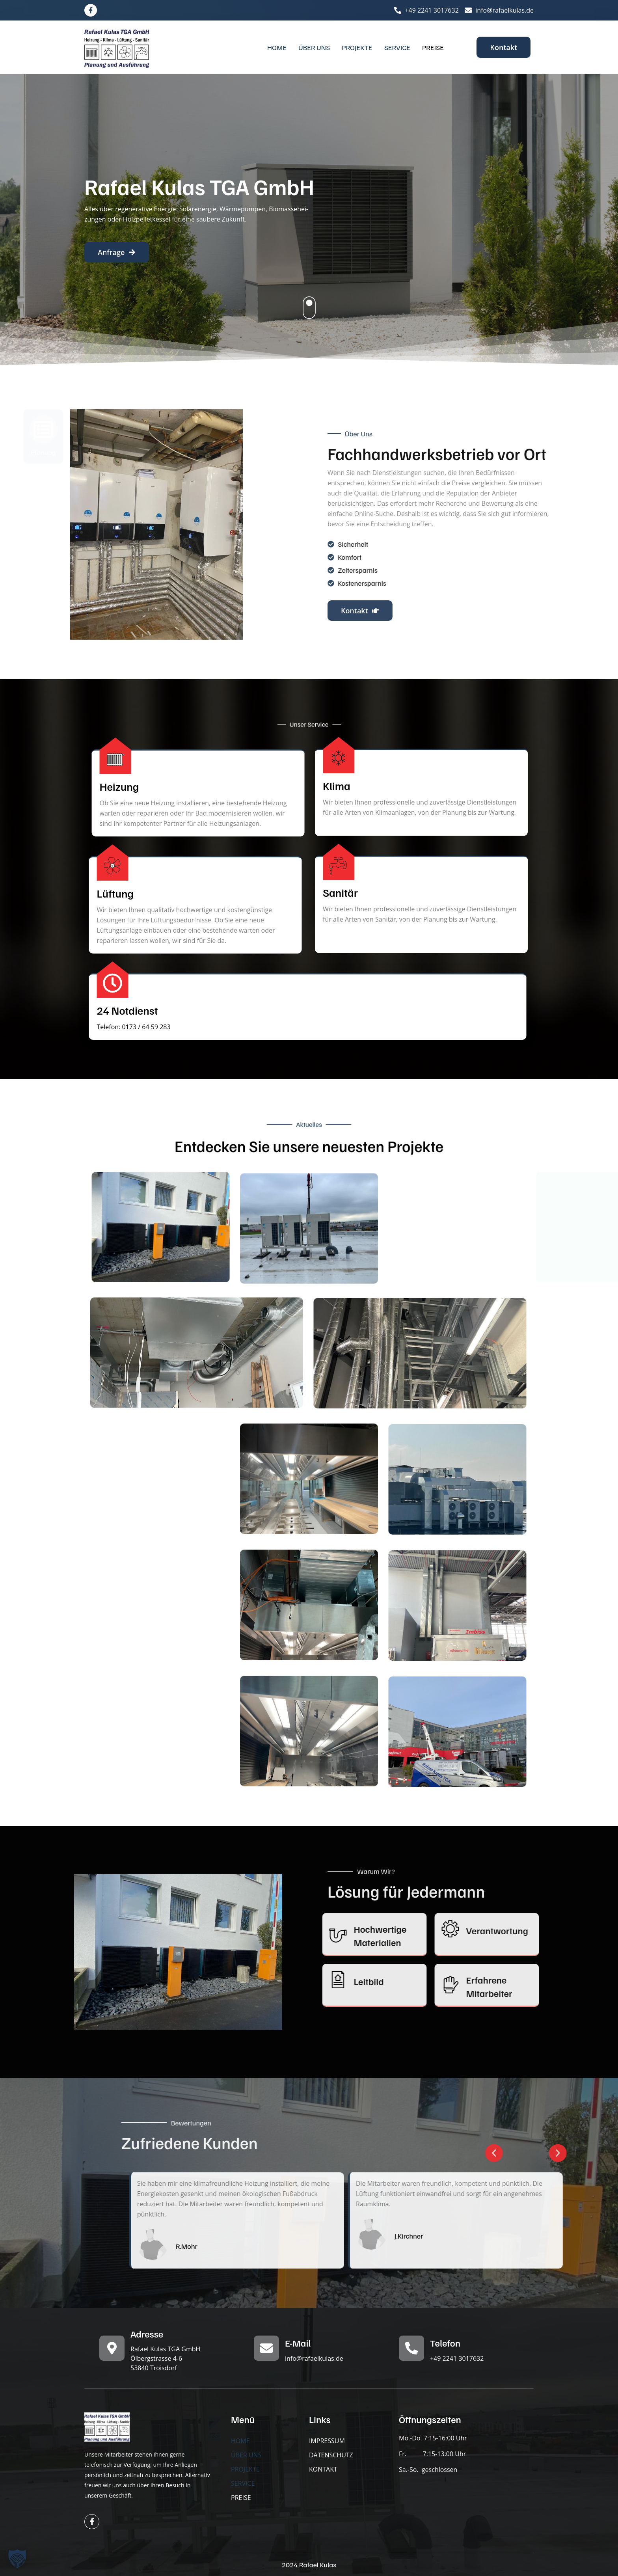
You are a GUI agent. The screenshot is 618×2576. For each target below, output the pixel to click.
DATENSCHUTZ (331, 2455)
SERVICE (397, 47)
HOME (277, 47)
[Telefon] (411, 2348)
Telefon (445, 2343)
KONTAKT (323, 2469)
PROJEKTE (357, 47)
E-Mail (298, 2343)
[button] (17, 2558)
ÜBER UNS (314, 47)
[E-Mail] (266, 2348)
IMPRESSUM (327, 2440)
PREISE (433, 47)
